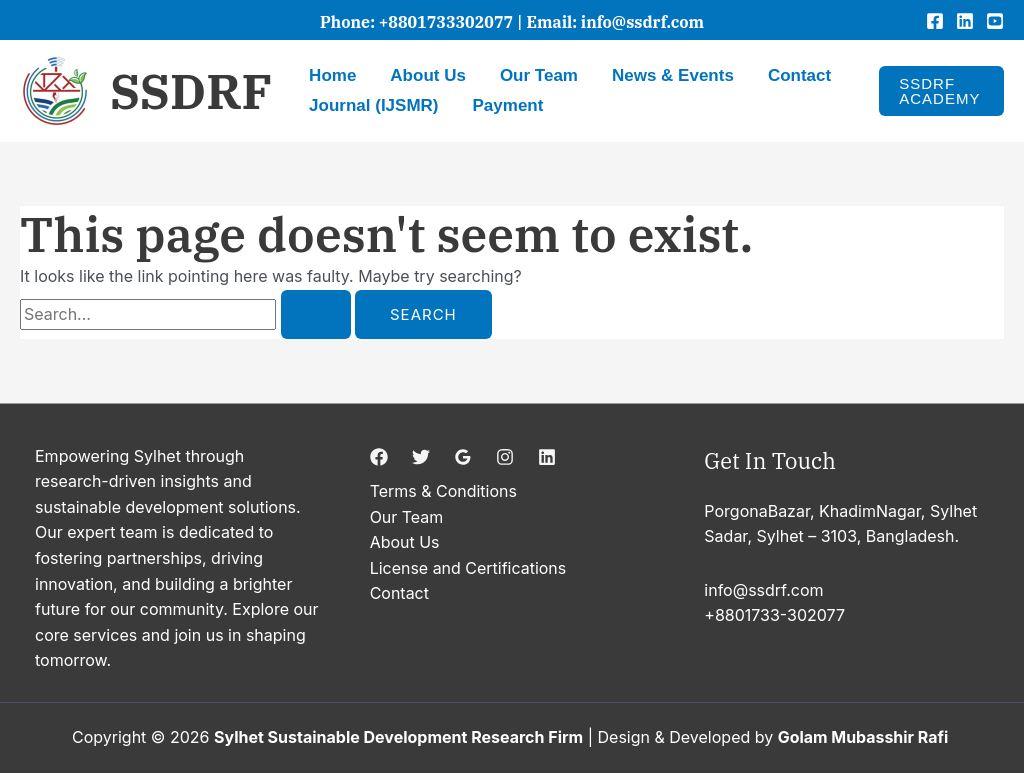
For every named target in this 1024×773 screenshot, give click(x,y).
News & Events (673, 75)
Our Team (539, 75)
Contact (799, 75)
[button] (941, 91)
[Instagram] (505, 457)
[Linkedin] (965, 21)
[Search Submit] (316, 314)
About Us (428, 75)
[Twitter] (421, 457)
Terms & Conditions (443, 491)
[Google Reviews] (463, 457)
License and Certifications (468, 568)
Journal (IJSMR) (373, 105)
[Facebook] (935, 21)
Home (332, 75)
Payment (508, 105)
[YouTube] (995, 21)
